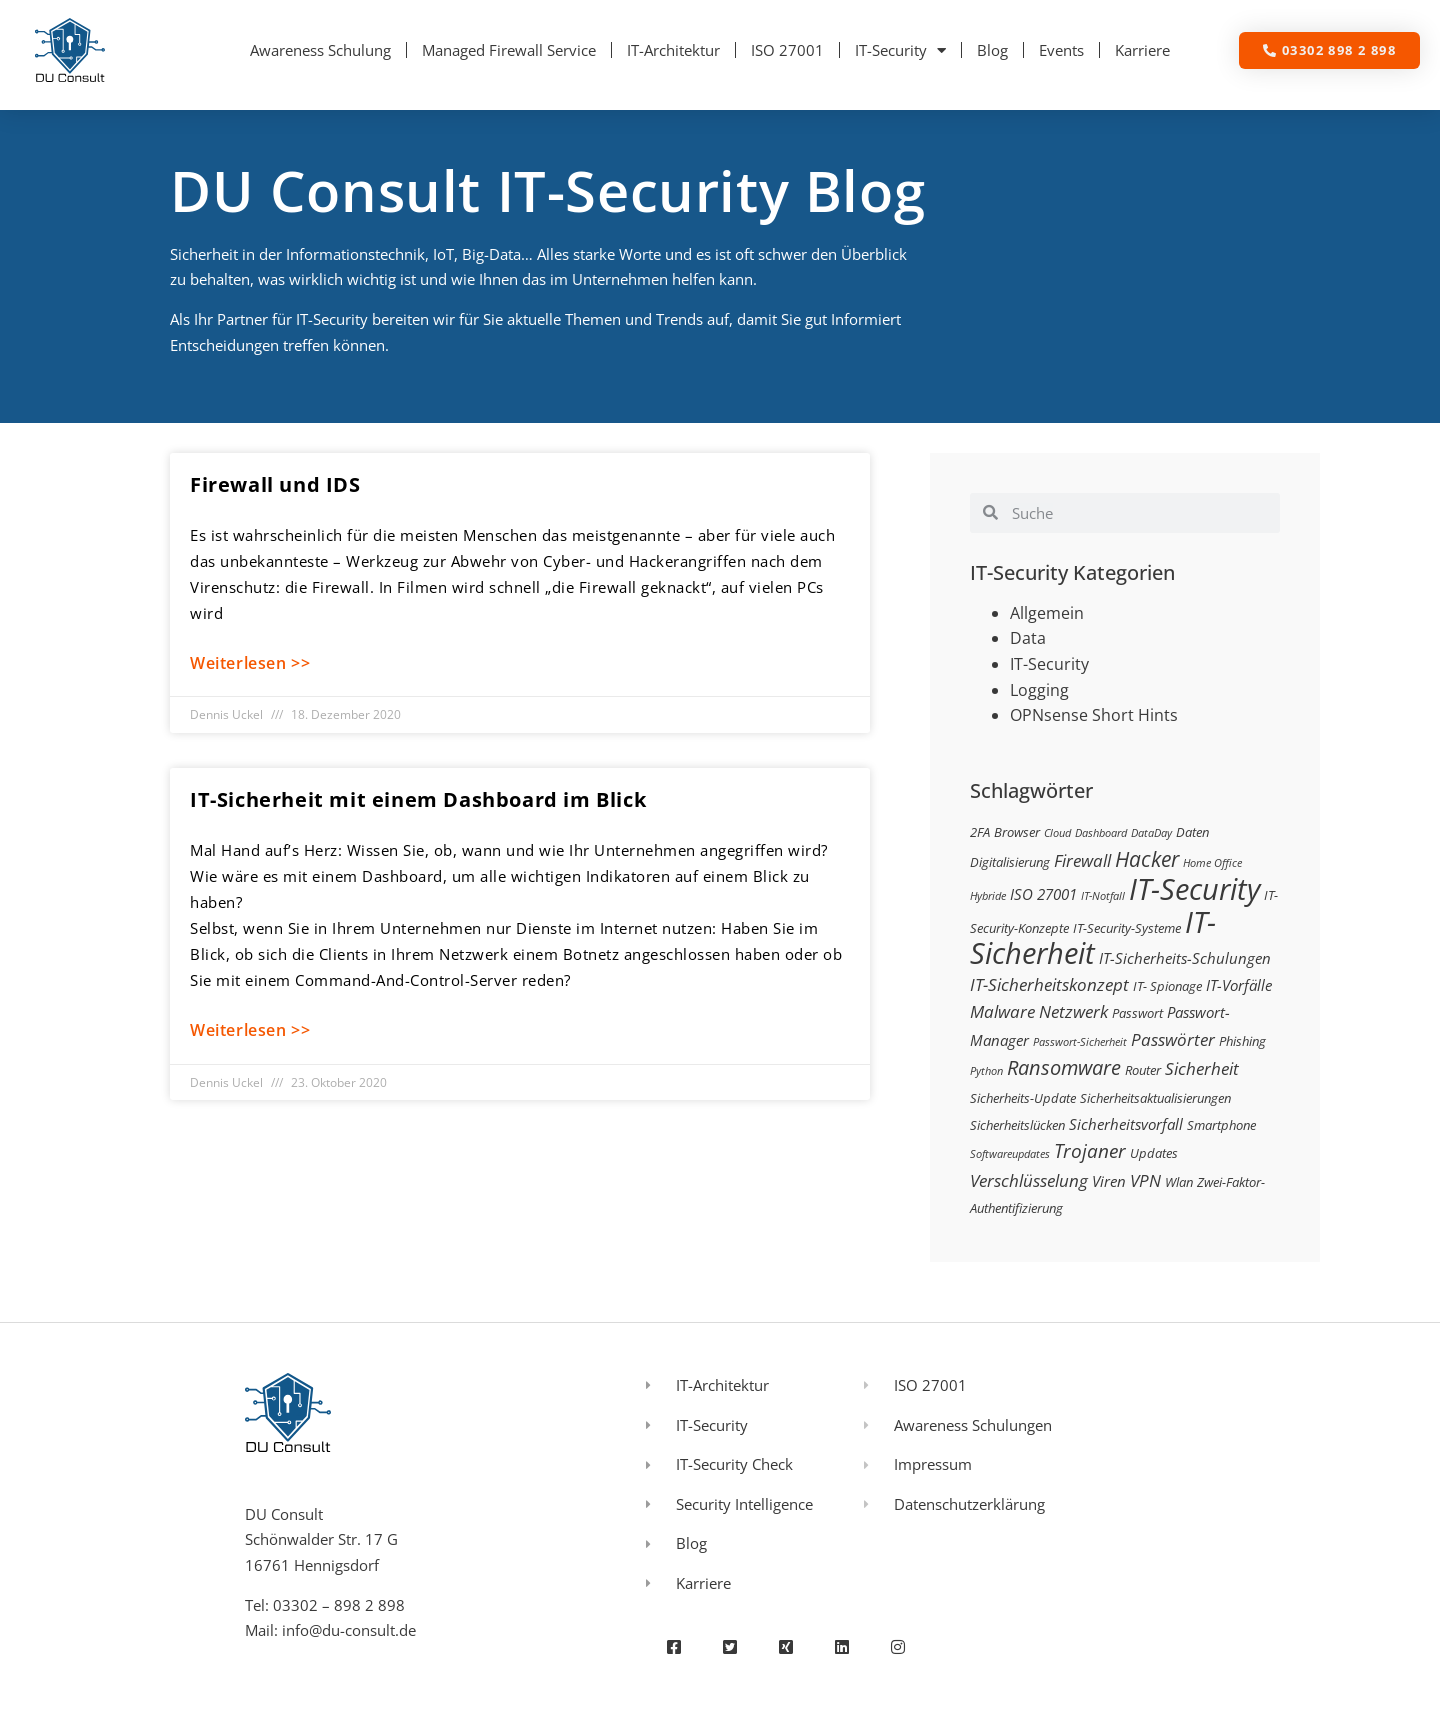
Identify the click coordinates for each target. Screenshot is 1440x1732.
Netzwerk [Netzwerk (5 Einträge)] (1073, 1011)
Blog (992, 50)
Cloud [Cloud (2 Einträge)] (1057, 833)
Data (1028, 638)
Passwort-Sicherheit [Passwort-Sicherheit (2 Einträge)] (1080, 1042)
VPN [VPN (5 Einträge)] (1145, 1180)
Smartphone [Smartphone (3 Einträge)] (1221, 1125)
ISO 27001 (787, 50)
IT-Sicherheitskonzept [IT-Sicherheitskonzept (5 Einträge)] (1049, 984)
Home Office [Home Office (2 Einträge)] (1212, 863)
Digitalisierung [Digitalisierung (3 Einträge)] (1010, 862)
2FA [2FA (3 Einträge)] (980, 832)
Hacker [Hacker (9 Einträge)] (1147, 858)
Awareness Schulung (320, 50)
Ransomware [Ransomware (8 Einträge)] (1064, 1067)
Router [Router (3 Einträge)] (1143, 1070)
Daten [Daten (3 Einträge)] (1192, 832)
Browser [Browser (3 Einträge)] (1017, 832)
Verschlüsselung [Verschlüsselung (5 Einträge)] (1029, 1180)
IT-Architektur (673, 50)
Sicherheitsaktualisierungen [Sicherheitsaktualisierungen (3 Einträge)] (1155, 1098)
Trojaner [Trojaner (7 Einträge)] (1090, 1150)
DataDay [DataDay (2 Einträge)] (1151, 833)
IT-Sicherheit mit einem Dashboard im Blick (418, 799)
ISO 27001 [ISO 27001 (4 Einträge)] (1043, 894)
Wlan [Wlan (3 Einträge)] (1179, 1182)
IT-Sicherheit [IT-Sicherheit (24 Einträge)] (1093, 938)
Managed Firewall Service (509, 50)
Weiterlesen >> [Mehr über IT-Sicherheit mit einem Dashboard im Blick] (250, 1030)
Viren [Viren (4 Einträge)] (1109, 1181)
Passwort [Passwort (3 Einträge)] (1137, 1013)
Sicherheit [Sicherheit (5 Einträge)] (1202, 1068)
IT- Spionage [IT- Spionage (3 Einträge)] (1167, 986)
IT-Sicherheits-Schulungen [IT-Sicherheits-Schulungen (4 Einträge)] (1185, 958)
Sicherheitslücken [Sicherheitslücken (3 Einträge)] (1017, 1125)
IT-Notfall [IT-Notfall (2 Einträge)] (1103, 896)
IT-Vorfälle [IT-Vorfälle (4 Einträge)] (1239, 985)
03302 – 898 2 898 (339, 1605)
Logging (1039, 690)
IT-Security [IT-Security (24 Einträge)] (1194, 889)
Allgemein (1047, 613)
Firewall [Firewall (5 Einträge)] (1082, 860)
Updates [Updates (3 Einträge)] (1154, 1153)
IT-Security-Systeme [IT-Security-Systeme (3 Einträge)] (1127, 928)
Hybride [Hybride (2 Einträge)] (988, 896)
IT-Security (900, 50)
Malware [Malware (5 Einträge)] (1002, 1011)
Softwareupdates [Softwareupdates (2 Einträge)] (1010, 1154)
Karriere (1142, 50)
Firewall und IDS (275, 484)
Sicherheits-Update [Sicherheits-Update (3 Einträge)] (1023, 1098)
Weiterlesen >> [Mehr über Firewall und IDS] (250, 663)
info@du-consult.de (349, 1630)
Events (1061, 50)
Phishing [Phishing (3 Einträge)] (1242, 1041)
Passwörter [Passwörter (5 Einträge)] (1173, 1039)
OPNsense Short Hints (1094, 715)
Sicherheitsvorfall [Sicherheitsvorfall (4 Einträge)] (1126, 1124)
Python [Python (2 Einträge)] (986, 1071)
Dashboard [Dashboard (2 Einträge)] (1101, 833)
